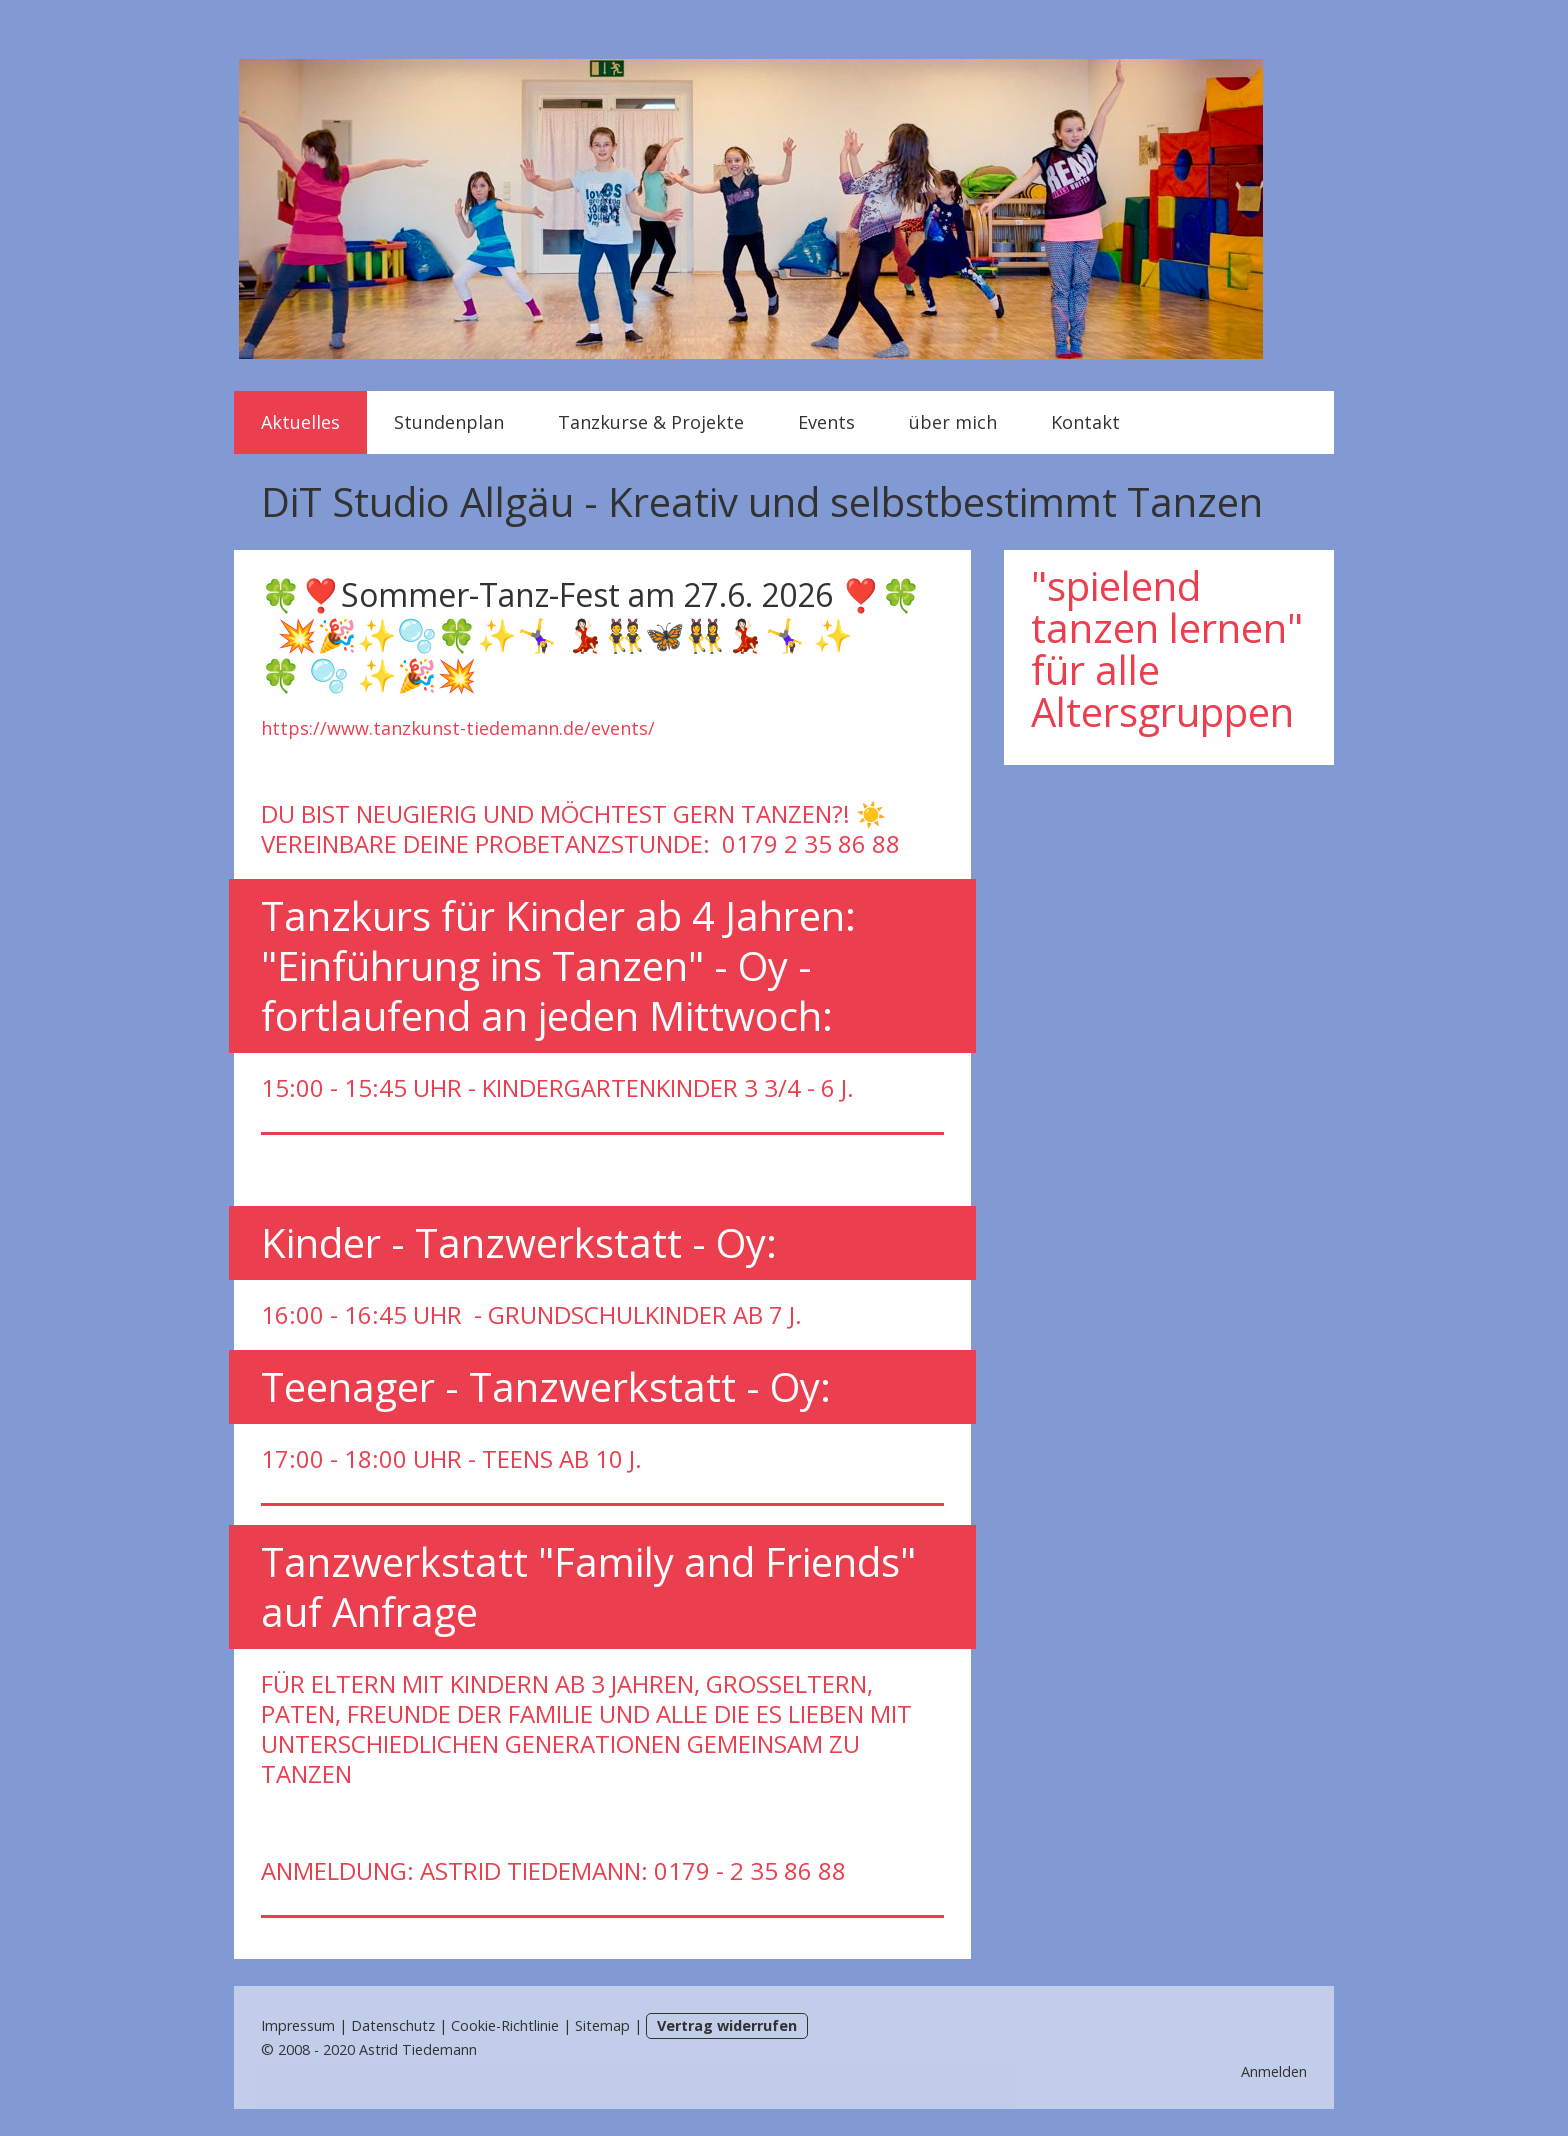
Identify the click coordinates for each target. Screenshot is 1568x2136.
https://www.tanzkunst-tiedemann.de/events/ (458, 728)
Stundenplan (449, 422)
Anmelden (1274, 2071)
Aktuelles (300, 422)
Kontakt (1085, 422)
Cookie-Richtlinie (505, 2025)
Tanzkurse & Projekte (651, 422)
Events (826, 422)
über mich (953, 422)
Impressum (298, 2025)
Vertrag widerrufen (727, 2025)
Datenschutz (393, 2025)
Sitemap (602, 2025)
